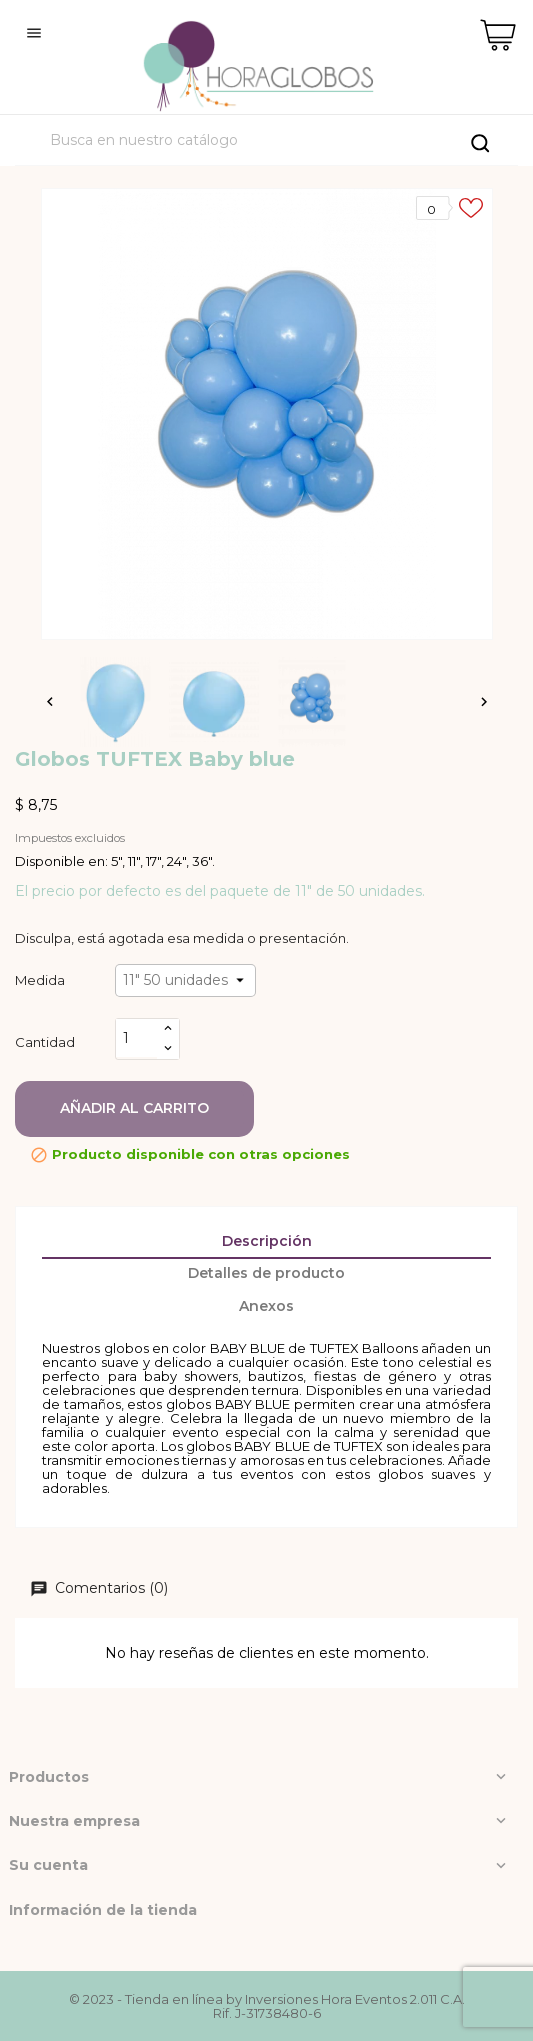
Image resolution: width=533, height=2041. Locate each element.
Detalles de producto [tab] (266, 1273)
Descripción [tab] (267, 1241)
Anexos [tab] (266, 1306)
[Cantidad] (137, 1038)
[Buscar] (269, 140)
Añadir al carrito (134, 1108)
